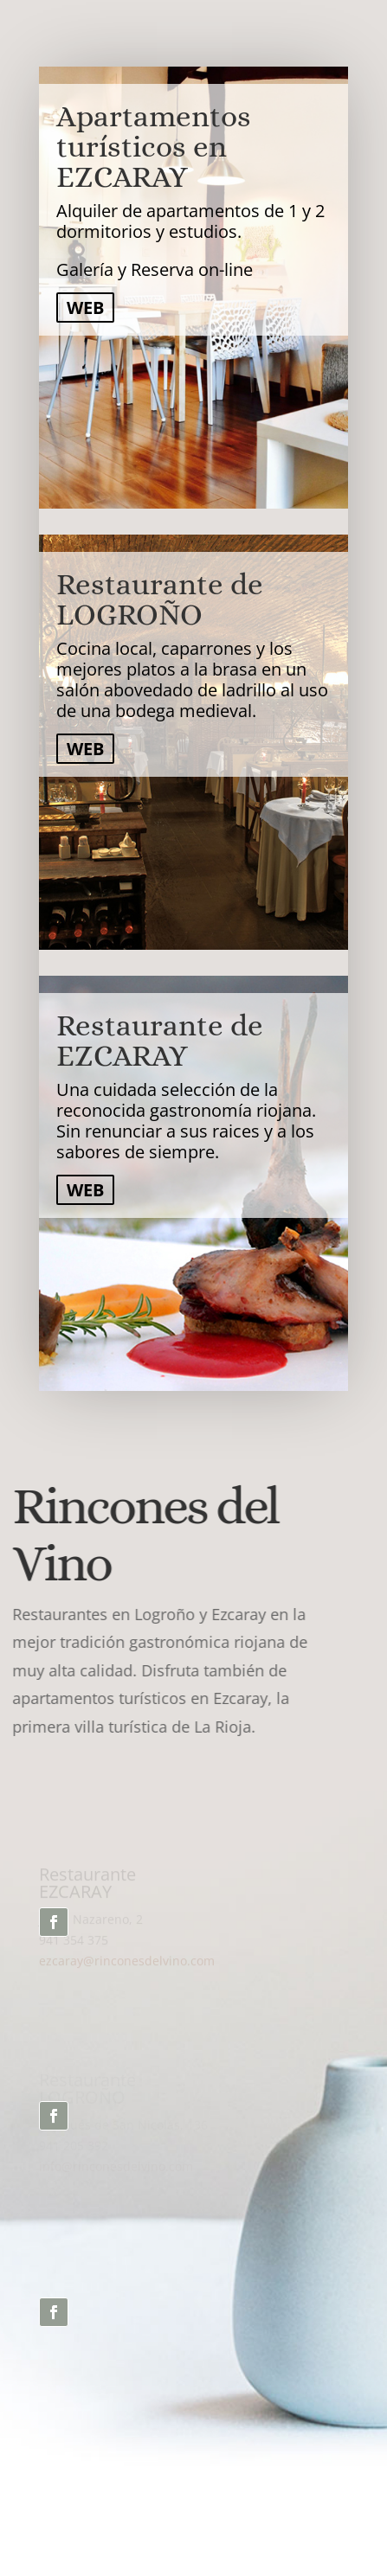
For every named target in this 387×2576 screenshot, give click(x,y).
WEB (85, 307)
